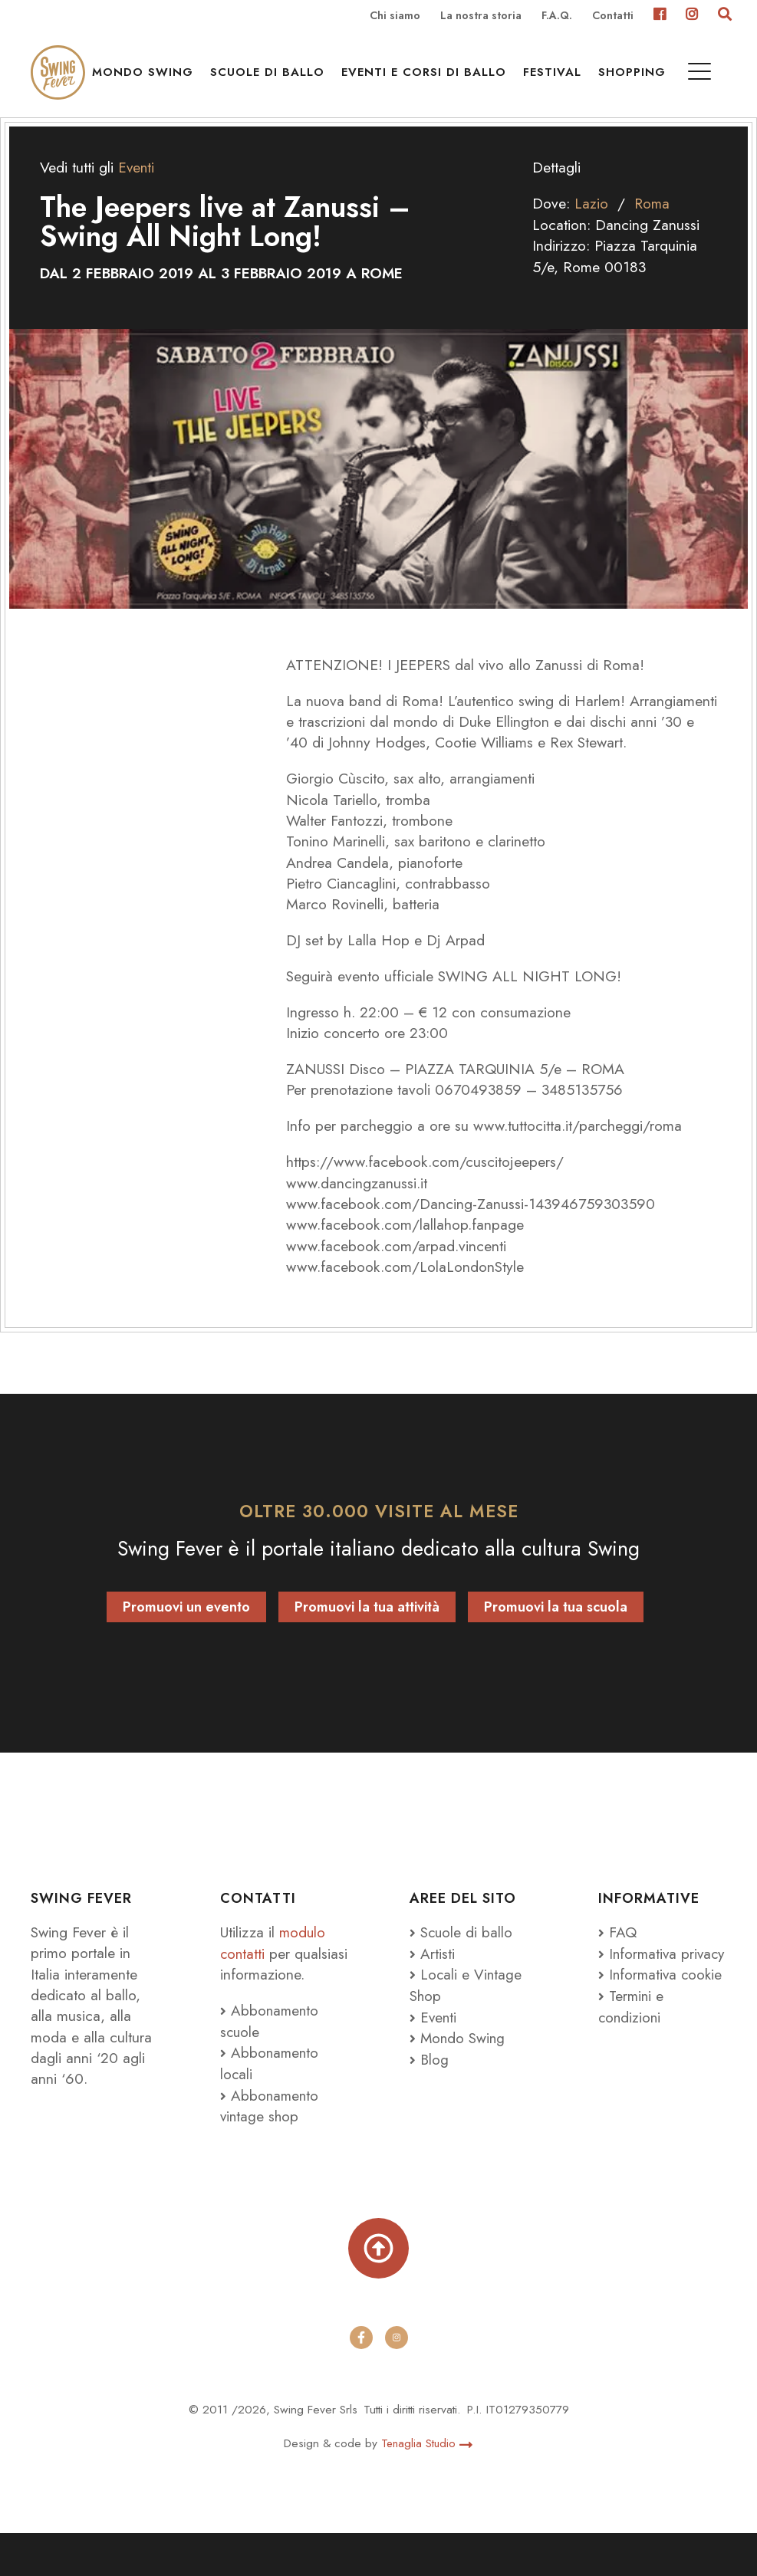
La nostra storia (481, 16)
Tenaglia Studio (427, 2486)
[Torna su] (378, 2289)
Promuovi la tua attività (367, 1628)
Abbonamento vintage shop (270, 2145)
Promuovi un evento (186, 1628)
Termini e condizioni (632, 2047)
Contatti (613, 16)
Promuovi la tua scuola (555, 1628)
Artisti (432, 1973)
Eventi (434, 2036)
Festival (607, 77)
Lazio (591, 224)
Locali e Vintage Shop (466, 2004)
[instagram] (396, 2381)
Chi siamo (395, 16)
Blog (429, 2078)
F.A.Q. (556, 16)
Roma (652, 224)
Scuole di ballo (322, 77)
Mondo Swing (197, 77)
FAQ (617, 1952)
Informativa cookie (661, 2015)
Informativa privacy (638, 1984)
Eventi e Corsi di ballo (478, 77)
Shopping (686, 77)
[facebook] (361, 2381)
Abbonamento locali (270, 2103)
